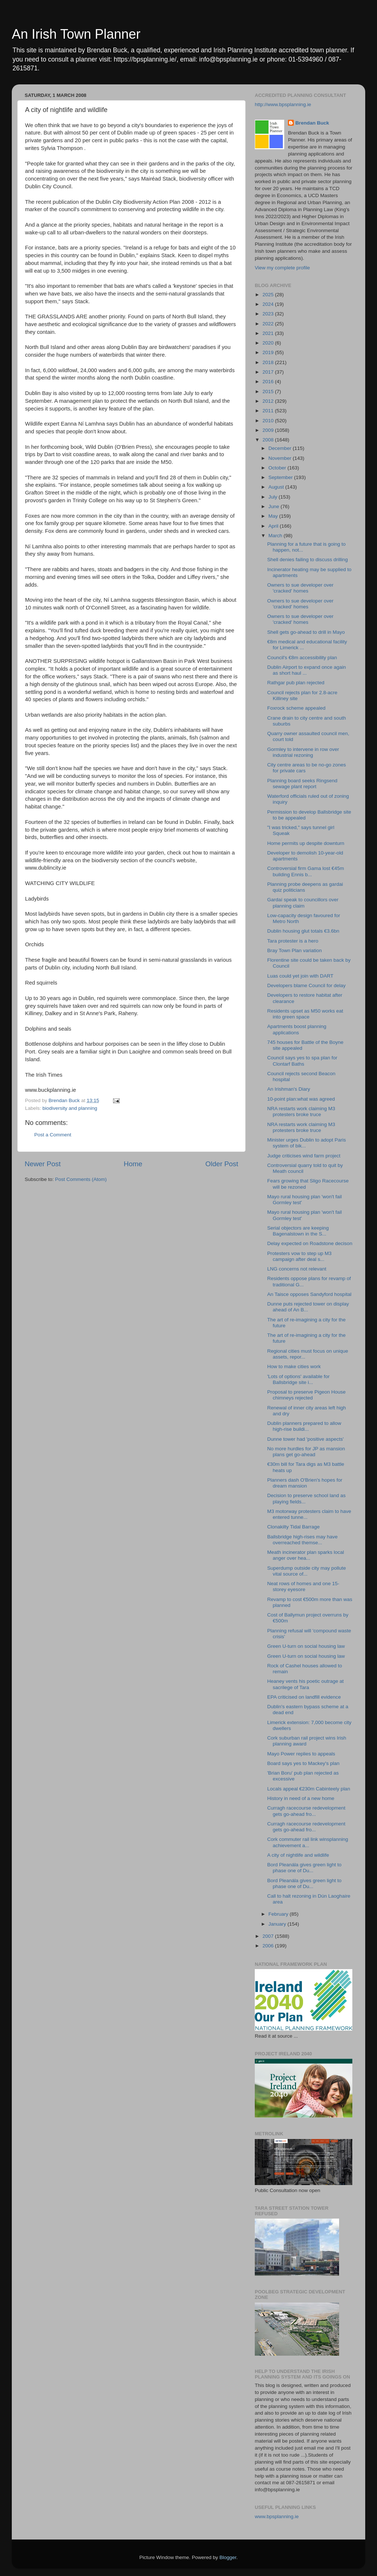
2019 (269, 352)
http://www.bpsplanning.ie (283, 104)
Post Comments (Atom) (81, 1179)
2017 (269, 372)
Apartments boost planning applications (297, 1029)
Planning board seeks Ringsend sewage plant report (302, 783)
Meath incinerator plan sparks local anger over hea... (305, 1555)
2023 (269, 314)
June (274, 506)
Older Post (221, 1164)
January (278, 1924)
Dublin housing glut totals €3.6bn (303, 931)
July (273, 497)
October (278, 468)
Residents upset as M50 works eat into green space (305, 1014)
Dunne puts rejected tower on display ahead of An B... (308, 1307)
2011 (269, 410)
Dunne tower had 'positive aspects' (305, 1439)
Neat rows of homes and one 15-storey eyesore (303, 1586)
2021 (269, 333)
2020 (269, 343)
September (281, 477)
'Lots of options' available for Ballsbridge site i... (298, 1379)
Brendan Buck (312, 123)
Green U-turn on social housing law (306, 1646)
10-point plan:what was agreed (301, 1099)
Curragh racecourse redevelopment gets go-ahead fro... (306, 1811)
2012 (269, 401)
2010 (269, 420)
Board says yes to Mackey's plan (303, 1763)
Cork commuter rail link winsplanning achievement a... (307, 1842)
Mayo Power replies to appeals (301, 1754)
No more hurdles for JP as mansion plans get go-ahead (306, 1451)
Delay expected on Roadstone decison (309, 1243)
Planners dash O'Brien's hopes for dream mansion (304, 1483)
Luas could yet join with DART (300, 976)
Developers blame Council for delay (306, 985)
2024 (269, 304)
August (276, 487)
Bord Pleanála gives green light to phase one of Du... (304, 1867)
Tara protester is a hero (292, 941)
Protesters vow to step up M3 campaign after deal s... (299, 1256)
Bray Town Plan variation (294, 950)
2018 (269, 362)
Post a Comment (52, 1134)
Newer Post (43, 1164)
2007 (269, 1936)
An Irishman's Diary (288, 1089)
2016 (269, 381)
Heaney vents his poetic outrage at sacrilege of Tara (305, 1684)
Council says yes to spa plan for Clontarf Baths (302, 1060)
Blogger (227, 2557)
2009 (269, 430)
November (280, 458)
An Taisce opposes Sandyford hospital (309, 1294)
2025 (269, 294)
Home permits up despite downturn (305, 843)
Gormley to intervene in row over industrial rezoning (303, 752)
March (275, 535)
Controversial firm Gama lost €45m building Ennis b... (305, 871)
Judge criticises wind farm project (304, 1155)
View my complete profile (282, 267)
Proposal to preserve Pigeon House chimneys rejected (306, 1395)
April (274, 526)
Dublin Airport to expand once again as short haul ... (306, 670)
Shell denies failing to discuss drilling (307, 559)
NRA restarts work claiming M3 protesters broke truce (301, 1111)
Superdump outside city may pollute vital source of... (306, 1571)
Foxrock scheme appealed (296, 708)
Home (133, 1164)
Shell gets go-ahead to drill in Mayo (306, 632)
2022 (269, 323)
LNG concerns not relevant (297, 1269)
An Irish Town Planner (76, 34)
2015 (269, 391)
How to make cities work (294, 1366)
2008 (269, 440)
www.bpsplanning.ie (277, 2516)
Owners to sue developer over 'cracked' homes (300, 588)
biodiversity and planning (69, 1108)
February (279, 1914)
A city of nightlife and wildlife (298, 1855)
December (280, 448)
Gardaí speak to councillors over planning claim (303, 902)
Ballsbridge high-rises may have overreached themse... (302, 1539)
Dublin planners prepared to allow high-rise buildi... (304, 1426)
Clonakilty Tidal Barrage (293, 1527)
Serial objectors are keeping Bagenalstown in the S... (298, 1231)
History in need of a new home (300, 1798)
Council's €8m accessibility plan (302, 657)
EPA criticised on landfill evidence (304, 1697)
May (273, 516)
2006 (269, 1945)
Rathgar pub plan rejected (295, 682)
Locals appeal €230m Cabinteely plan (308, 1789)
